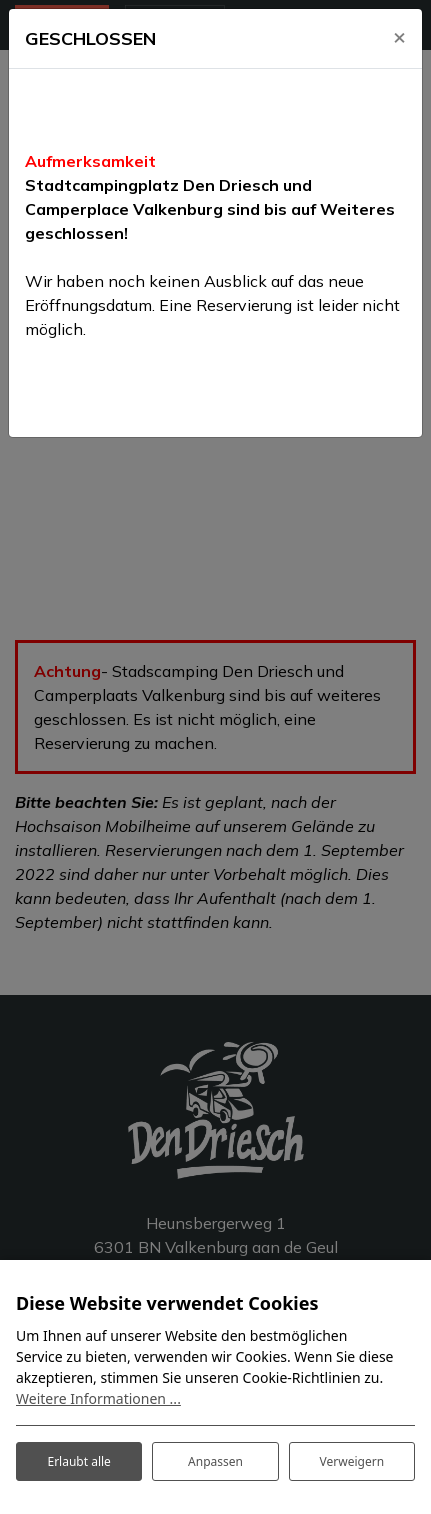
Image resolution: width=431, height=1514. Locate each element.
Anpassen (215, 1461)
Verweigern (352, 1461)
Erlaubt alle (78, 1461)
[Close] (399, 36)
